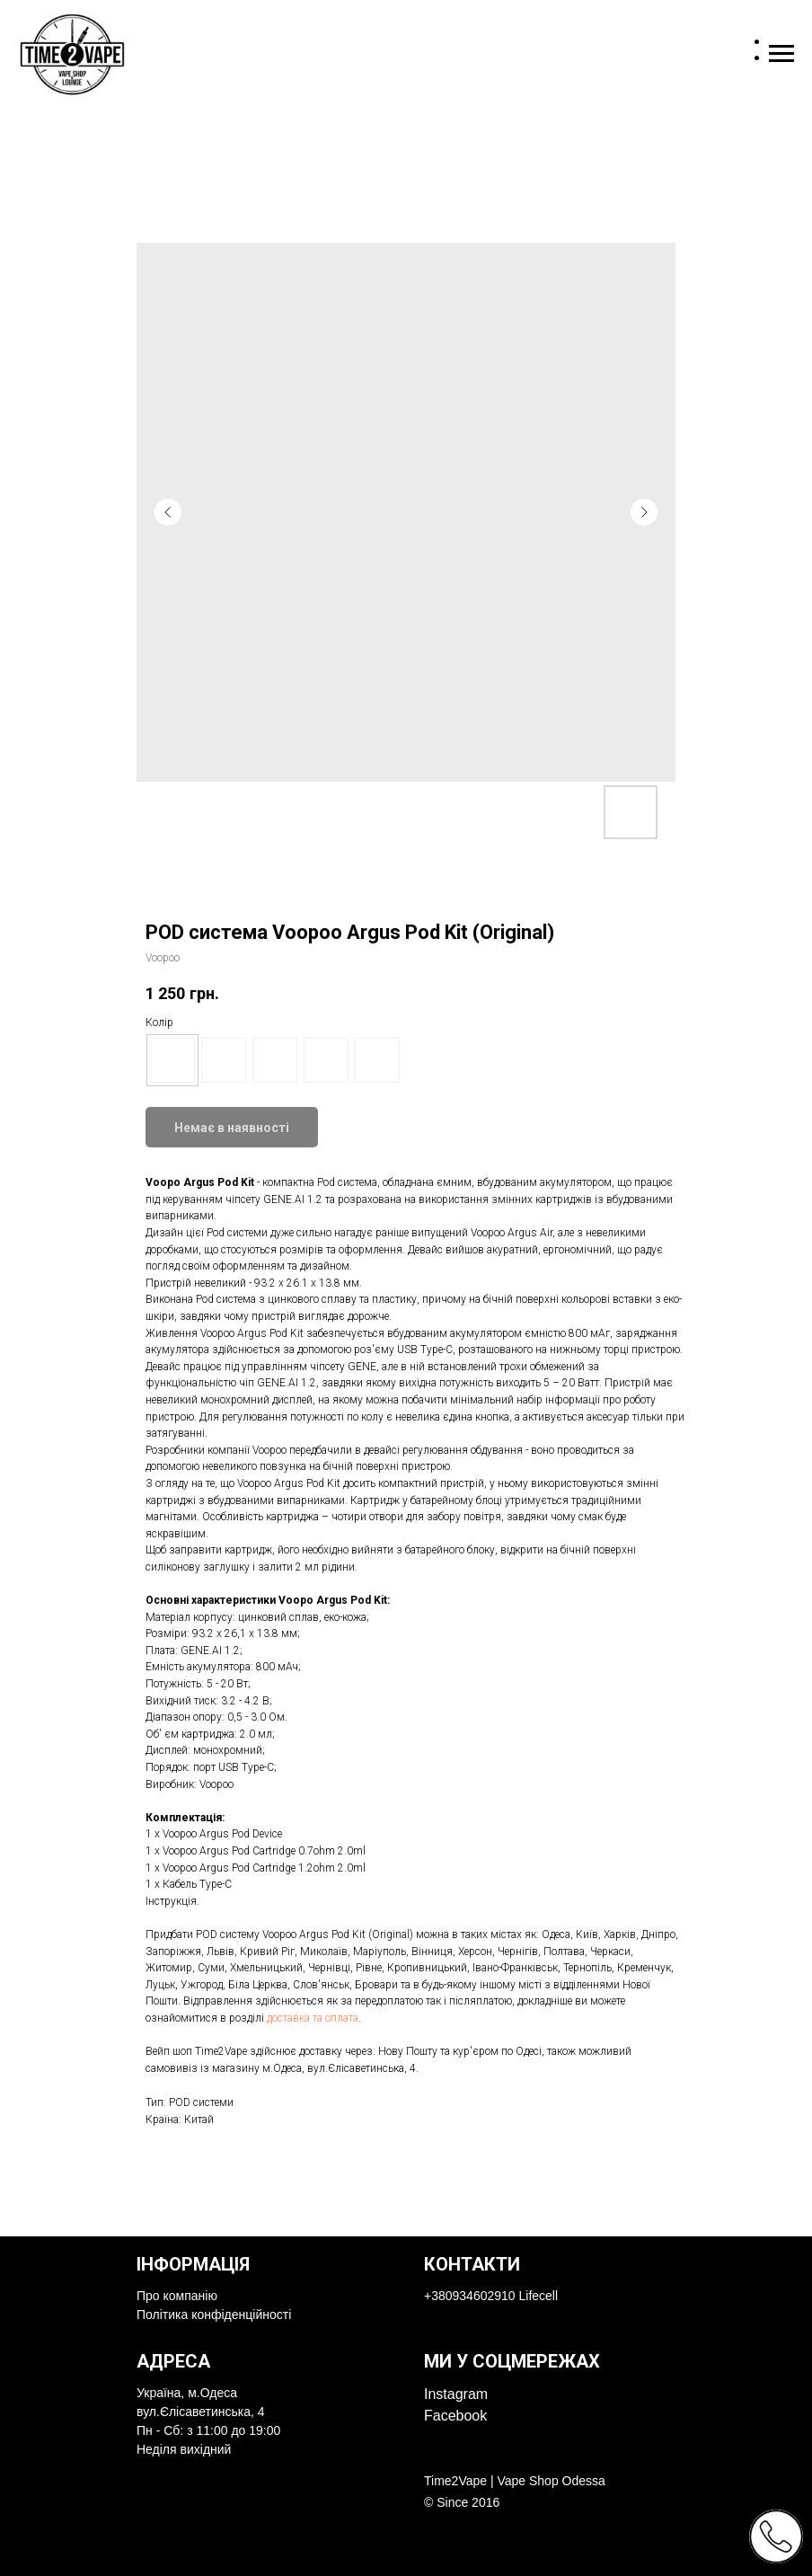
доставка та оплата (312, 2018)
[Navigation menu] (781, 54)
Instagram (456, 2394)
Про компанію (177, 2295)
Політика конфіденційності (214, 2314)
